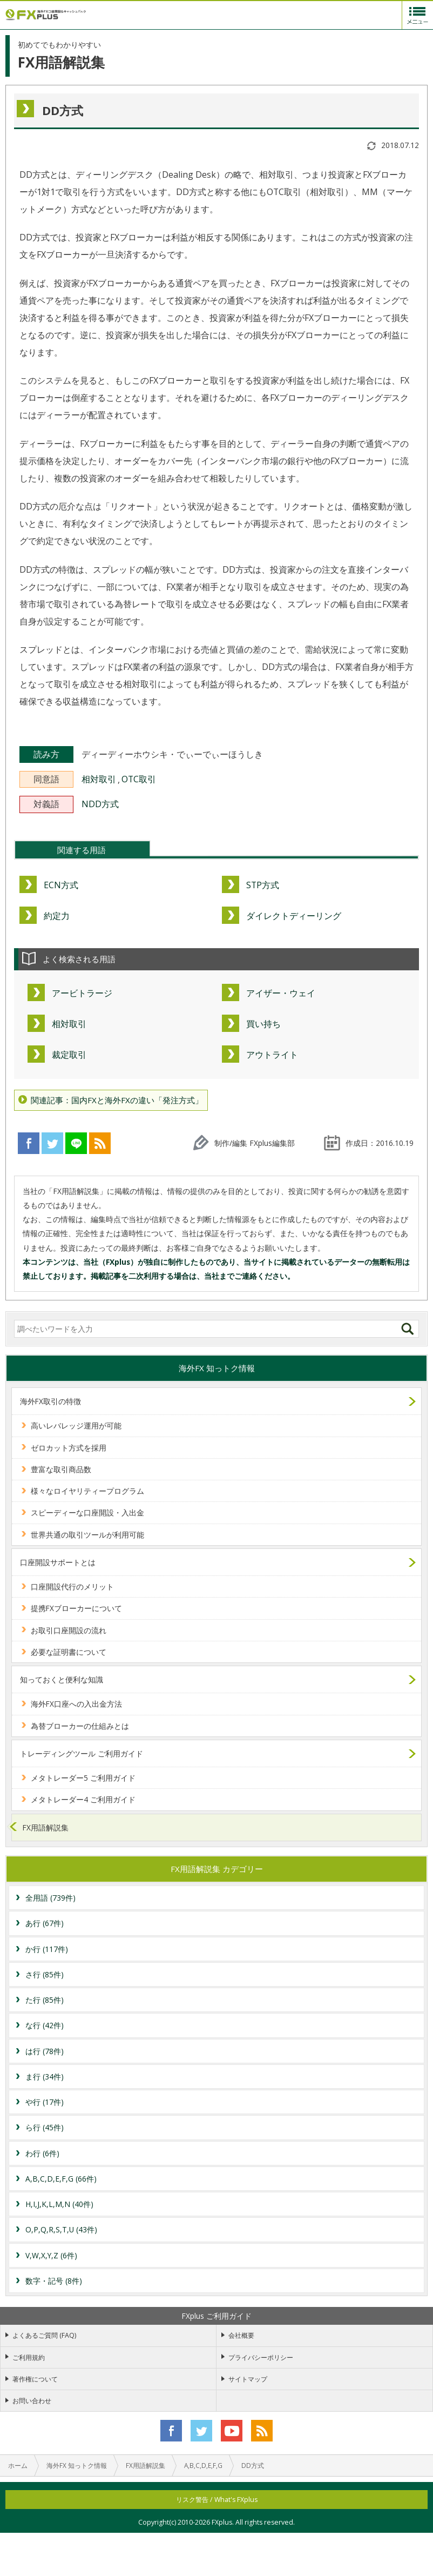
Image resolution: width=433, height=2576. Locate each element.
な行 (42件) (44, 2025)
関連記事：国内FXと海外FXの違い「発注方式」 (117, 1100)
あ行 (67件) (44, 1923)
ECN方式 (61, 885)
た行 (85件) (44, 2000)
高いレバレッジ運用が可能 (76, 1425)
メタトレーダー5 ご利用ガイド (83, 1778)
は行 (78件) (44, 2051)
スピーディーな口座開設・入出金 (87, 1512)
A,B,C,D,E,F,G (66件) (61, 2179)
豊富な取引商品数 (61, 1469)
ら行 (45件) (44, 2127)
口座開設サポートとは (58, 1562)
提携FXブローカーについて (76, 1608)
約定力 (57, 916)
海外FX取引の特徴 (50, 1401)
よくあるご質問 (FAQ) (44, 2335)
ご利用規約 (28, 2357)
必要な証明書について (68, 1652)
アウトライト (272, 1055)
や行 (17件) (44, 2102)
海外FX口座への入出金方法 (76, 1704)
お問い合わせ (31, 2400)
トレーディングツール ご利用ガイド (81, 1753)
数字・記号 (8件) (53, 2281)
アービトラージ (82, 993)
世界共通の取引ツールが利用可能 (87, 1535)
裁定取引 (69, 1055)
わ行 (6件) (42, 2153)
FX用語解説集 (46, 1827)
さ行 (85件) (44, 1974)
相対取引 (99, 779)
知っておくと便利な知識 (61, 1679)
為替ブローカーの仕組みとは (80, 1726)
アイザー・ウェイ (280, 993)
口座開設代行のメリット (72, 1586)
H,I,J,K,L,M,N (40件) (59, 2204)
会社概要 (241, 2335)
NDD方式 (100, 804)
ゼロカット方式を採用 (68, 1448)
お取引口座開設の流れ (68, 1630)
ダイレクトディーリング (293, 916)
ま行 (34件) (44, 2076)
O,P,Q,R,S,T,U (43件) (61, 2229)
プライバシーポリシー (260, 2357)
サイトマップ (247, 2379)
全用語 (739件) (50, 1898)
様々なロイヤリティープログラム (87, 1491)
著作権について (35, 2379)
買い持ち (263, 1024)
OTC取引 (138, 779)
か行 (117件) (46, 1949)
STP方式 (262, 885)
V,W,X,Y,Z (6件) (51, 2255)
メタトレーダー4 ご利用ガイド (83, 1799)
